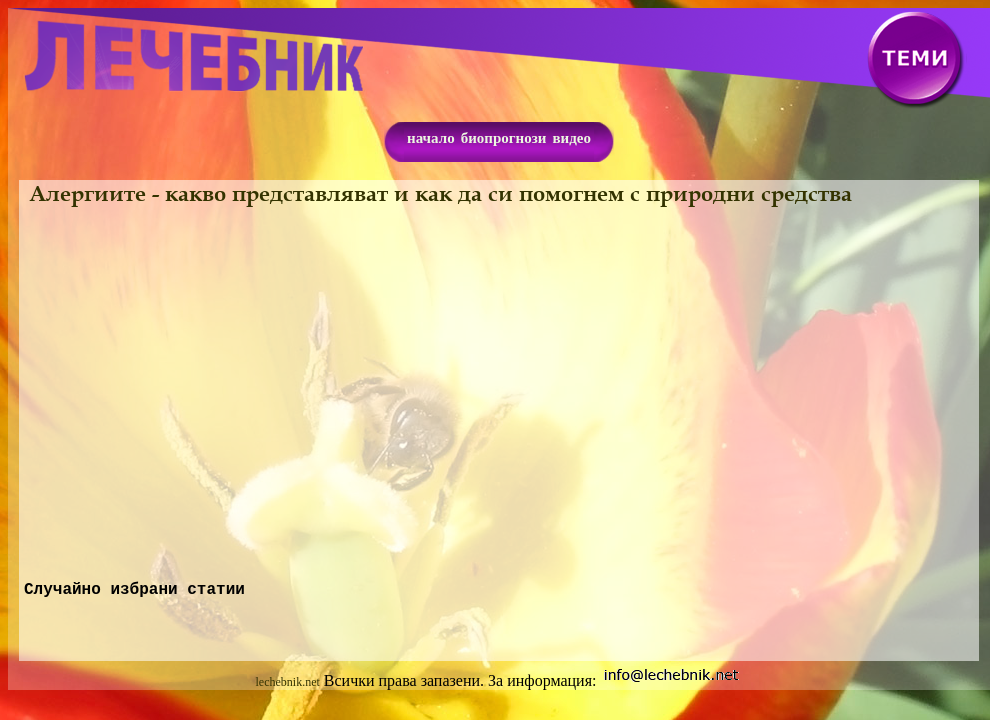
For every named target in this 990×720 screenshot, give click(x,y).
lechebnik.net (288, 686)
